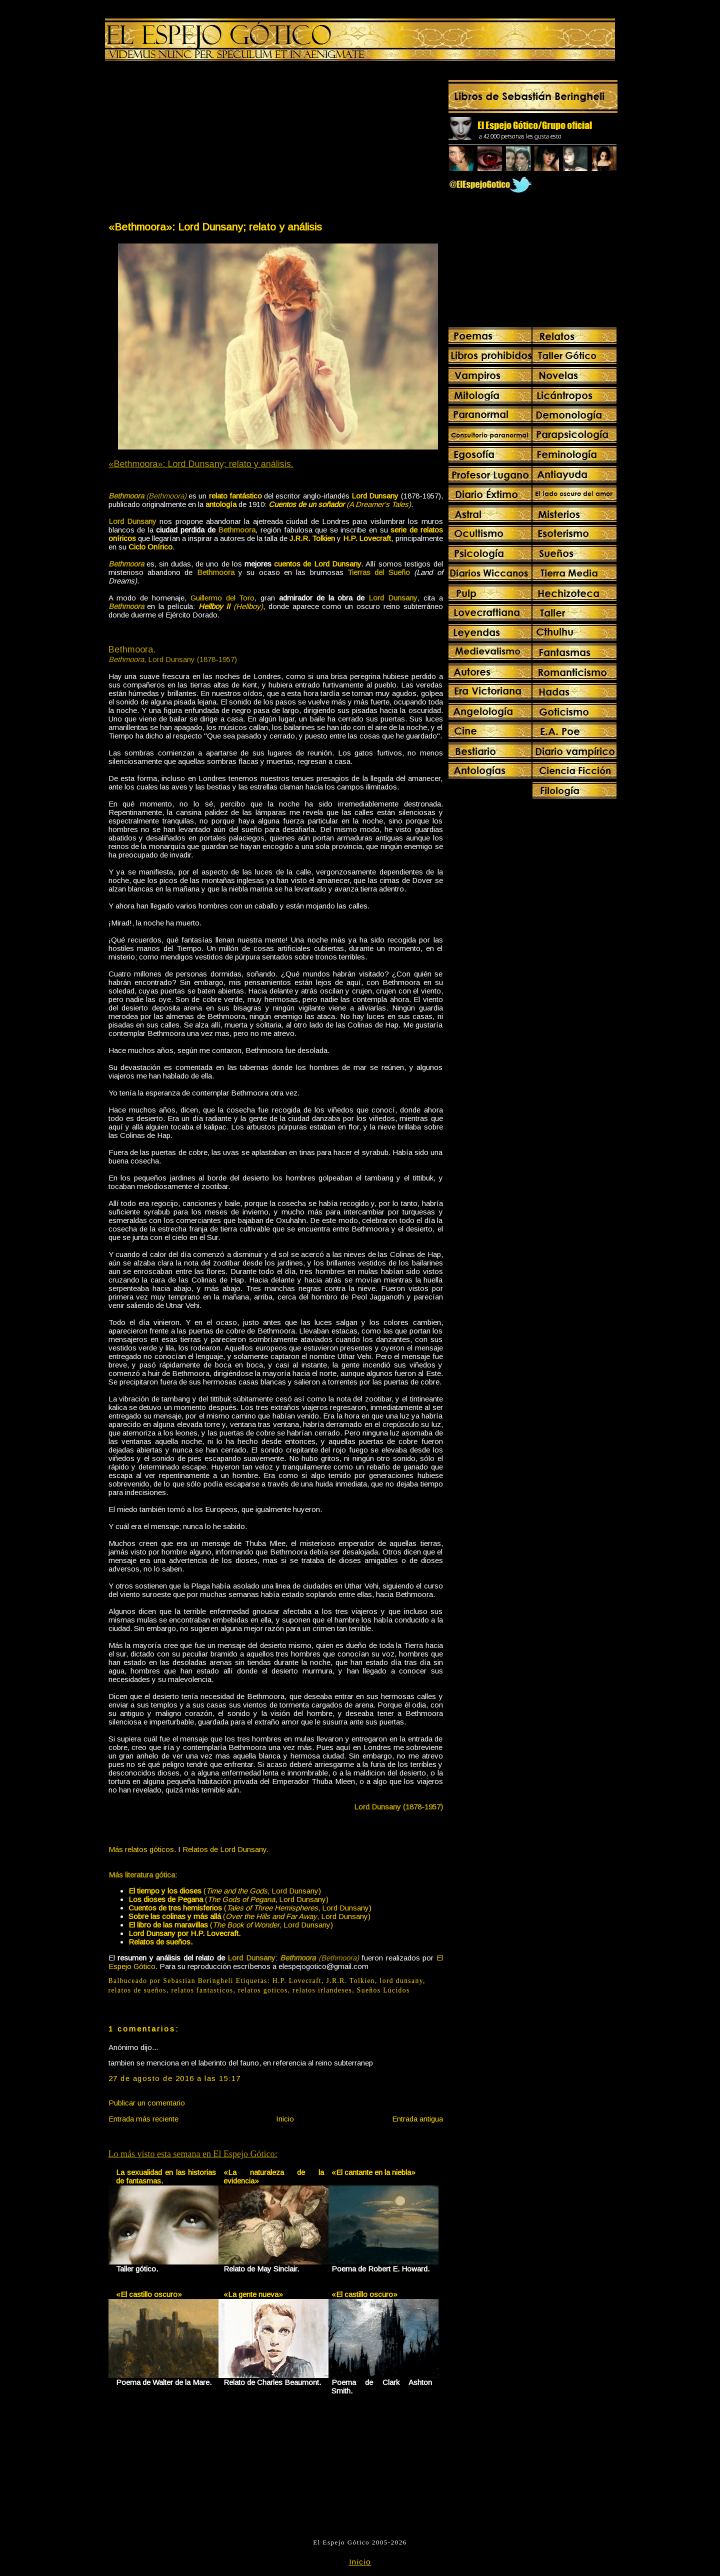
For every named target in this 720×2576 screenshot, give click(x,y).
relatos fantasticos (202, 1990)
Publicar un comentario (146, 2102)
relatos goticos (263, 1990)
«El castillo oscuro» (149, 2294)
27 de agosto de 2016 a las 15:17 (174, 2078)
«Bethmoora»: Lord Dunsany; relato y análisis (215, 226)
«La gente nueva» (253, 2294)
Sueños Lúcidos (383, 1990)
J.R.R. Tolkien (350, 1980)
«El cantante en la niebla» (374, 2172)
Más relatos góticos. (142, 1849)
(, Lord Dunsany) (224, 1890)
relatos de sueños (137, 1990)
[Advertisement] (192, 143)
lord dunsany (401, 1980)
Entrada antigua (417, 2118)
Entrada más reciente (143, 2118)
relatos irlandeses (322, 1990)
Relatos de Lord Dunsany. (225, 1849)
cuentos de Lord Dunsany (318, 564)
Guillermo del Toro (222, 598)
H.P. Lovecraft (297, 1980)
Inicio (285, 2118)
